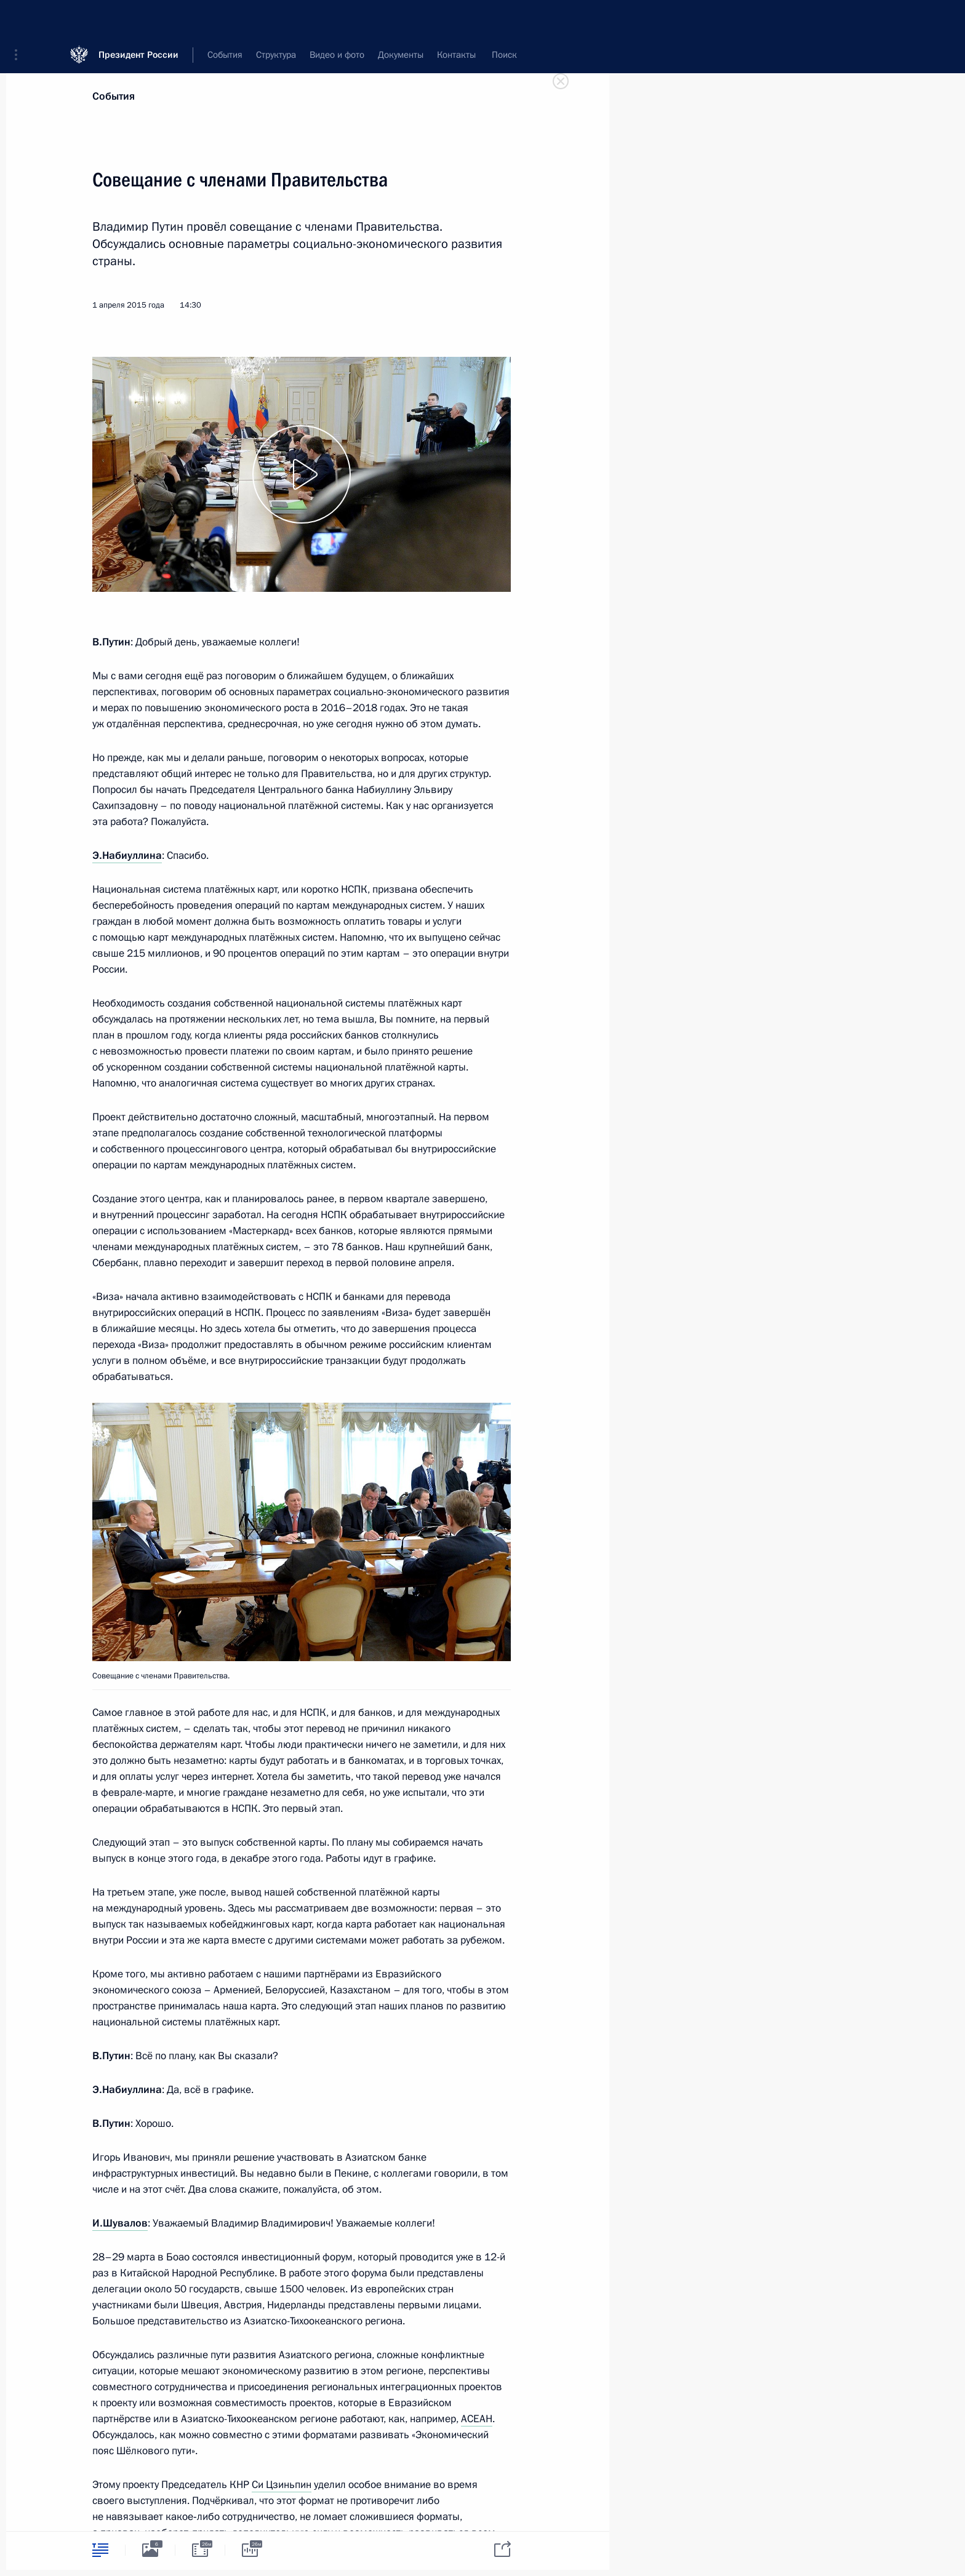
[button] (20, 18)
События (113, 96)
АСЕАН (476, 2419)
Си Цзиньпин (281, 2485)
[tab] (100, 2550)
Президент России (138, 18)
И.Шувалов (120, 2223)
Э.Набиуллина (127, 855)
